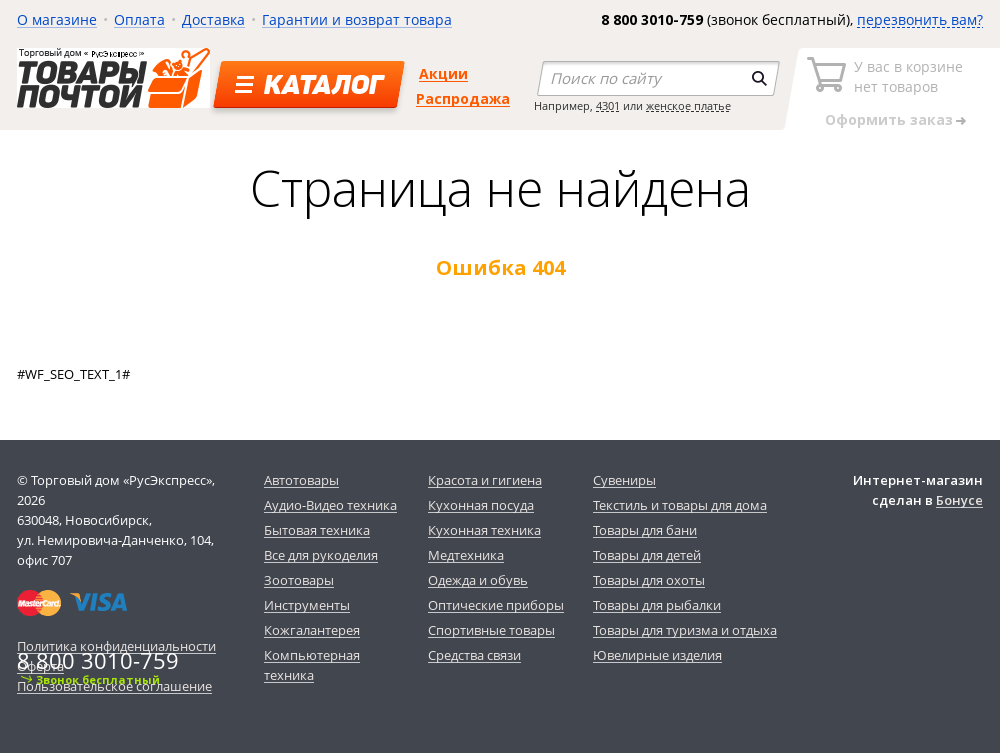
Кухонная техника (484, 530)
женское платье (688, 105)
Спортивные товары (491, 630)
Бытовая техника (317, 530)
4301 (608, 105)
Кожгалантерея (312, 630)
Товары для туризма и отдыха (685, 630)
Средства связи (474, 655)
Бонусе (959, 500)
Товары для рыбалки (657, 605)
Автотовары (301, 480)
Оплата (139, 19)
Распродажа (463, 98)
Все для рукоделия (321, 555)
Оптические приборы (496, 605)
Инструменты (307, 605)
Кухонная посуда (481, 505)
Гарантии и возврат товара (357, 19)
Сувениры (624, 480)
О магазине (57, 19)
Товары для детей (647, 555)
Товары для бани (645, 530)
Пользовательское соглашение (114, 686)
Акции (443, 73)
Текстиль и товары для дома (680, 505)
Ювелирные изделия (657, 655)
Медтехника (466, 555)
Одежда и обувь (478, 580)
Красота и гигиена (485, 480)
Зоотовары (299, 580)
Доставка (213, 19)
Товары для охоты (649, 580)
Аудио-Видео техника (330, 505)
